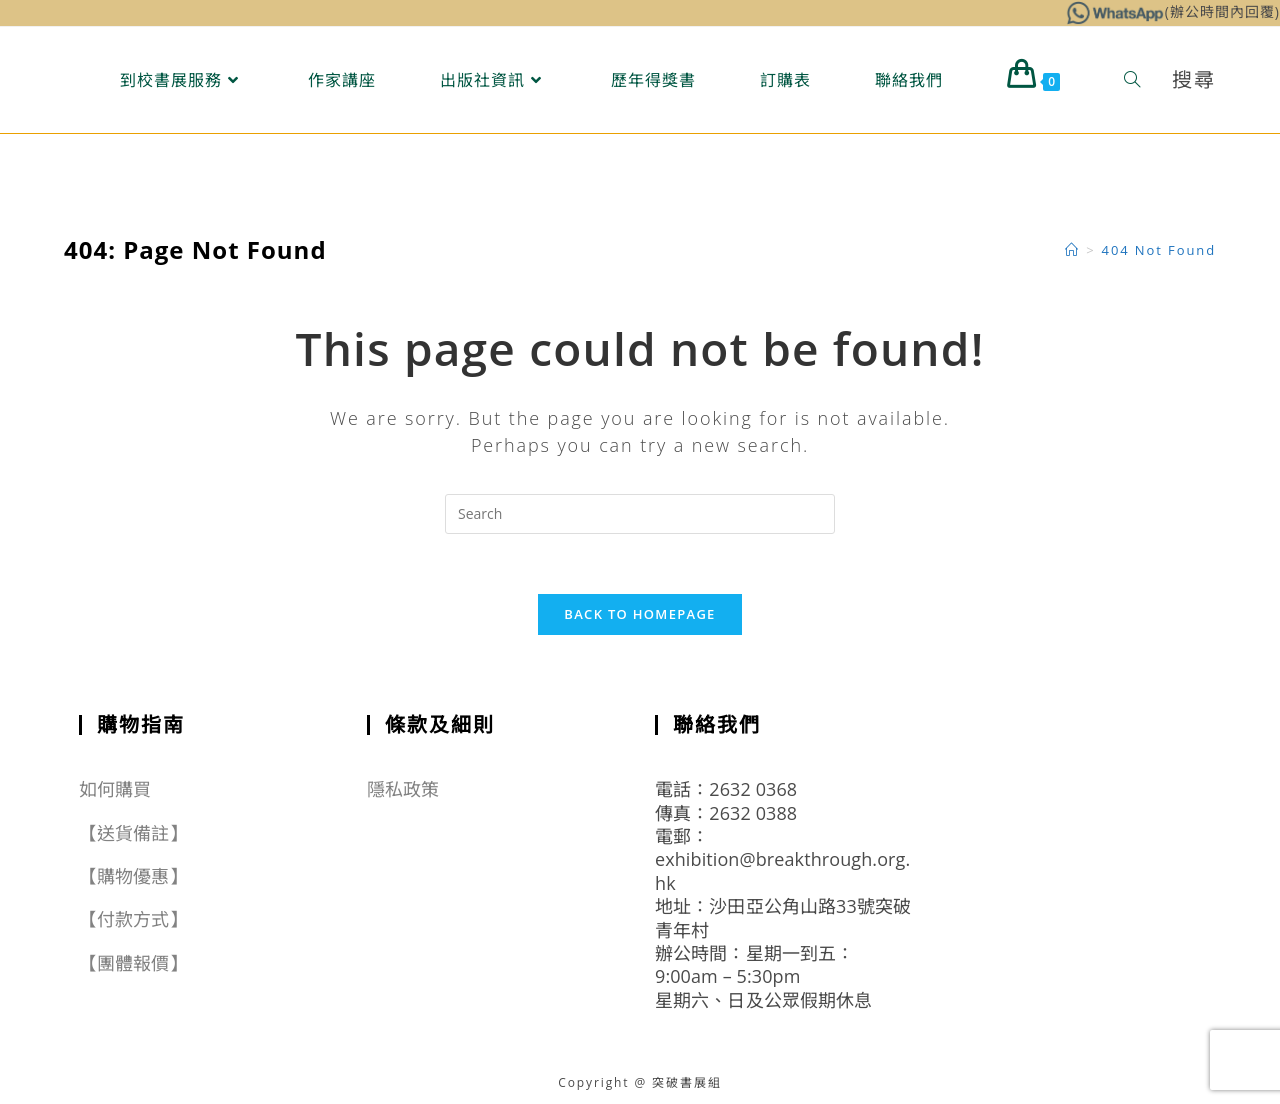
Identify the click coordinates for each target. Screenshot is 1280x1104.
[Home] (1072, 250)
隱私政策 (403, 789)
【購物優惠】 (133, 876)
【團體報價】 (133, 963)
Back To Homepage (639, 614)
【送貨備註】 (133, 833)
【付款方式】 (133, 919)
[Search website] (1132, 80)
